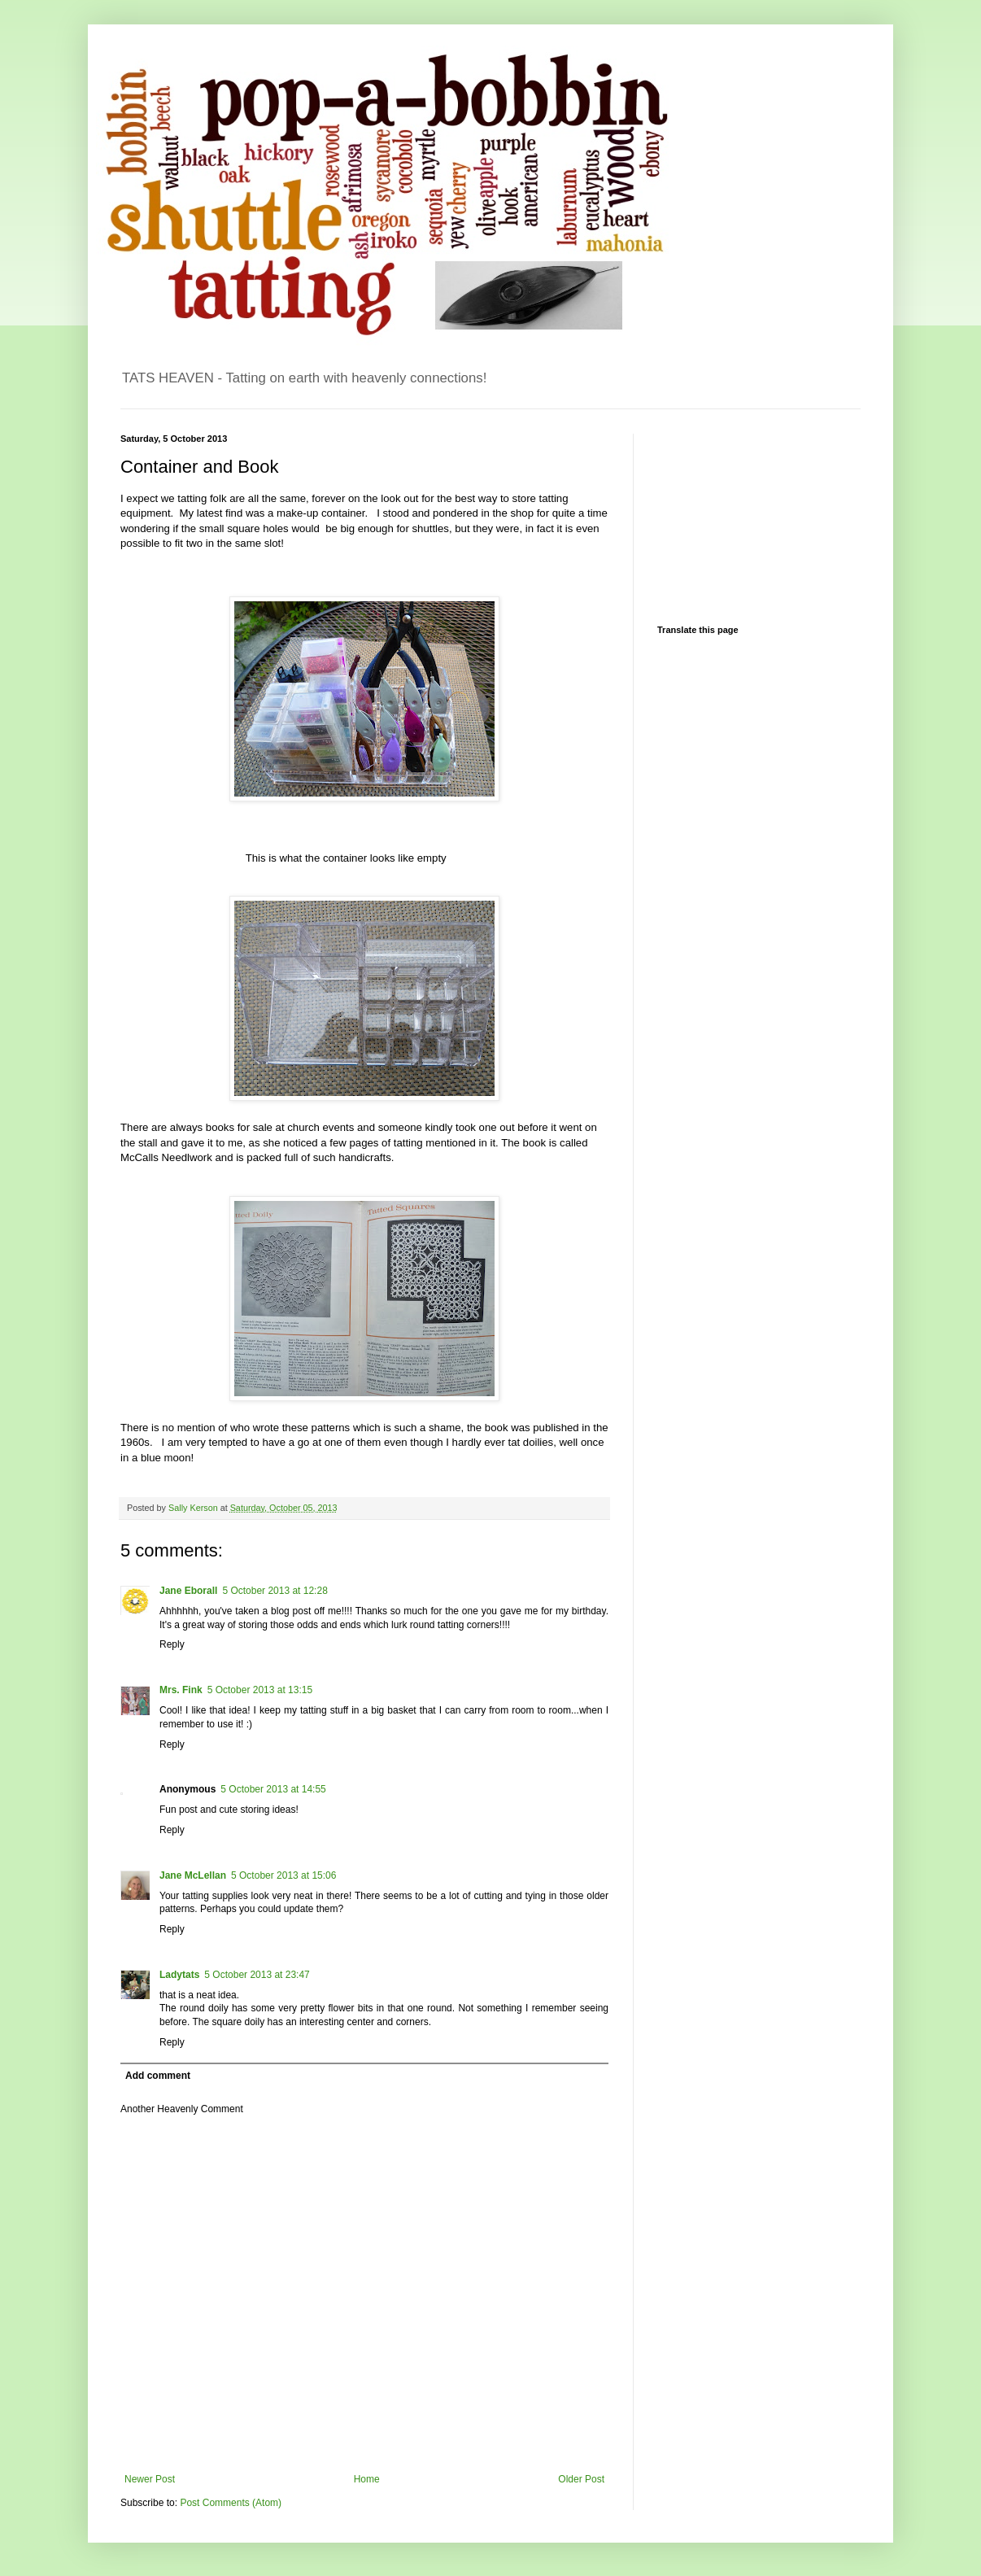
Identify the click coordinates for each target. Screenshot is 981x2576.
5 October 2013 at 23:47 (256, 1974)
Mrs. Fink (181, 1690)
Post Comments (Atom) (230, 2502)
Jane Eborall (188, 1590)
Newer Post (149, 2479)
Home (367, 2479)
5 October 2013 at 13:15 (259, 1690)
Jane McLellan (192, 1875)
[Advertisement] (738, 515)
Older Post (581, 2479)
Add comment (157, 2075)
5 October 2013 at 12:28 (274, 1590)
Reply (172, 1644)
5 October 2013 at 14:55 (272, 1789)
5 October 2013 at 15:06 (283, 1875)
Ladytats (179, 1974)
